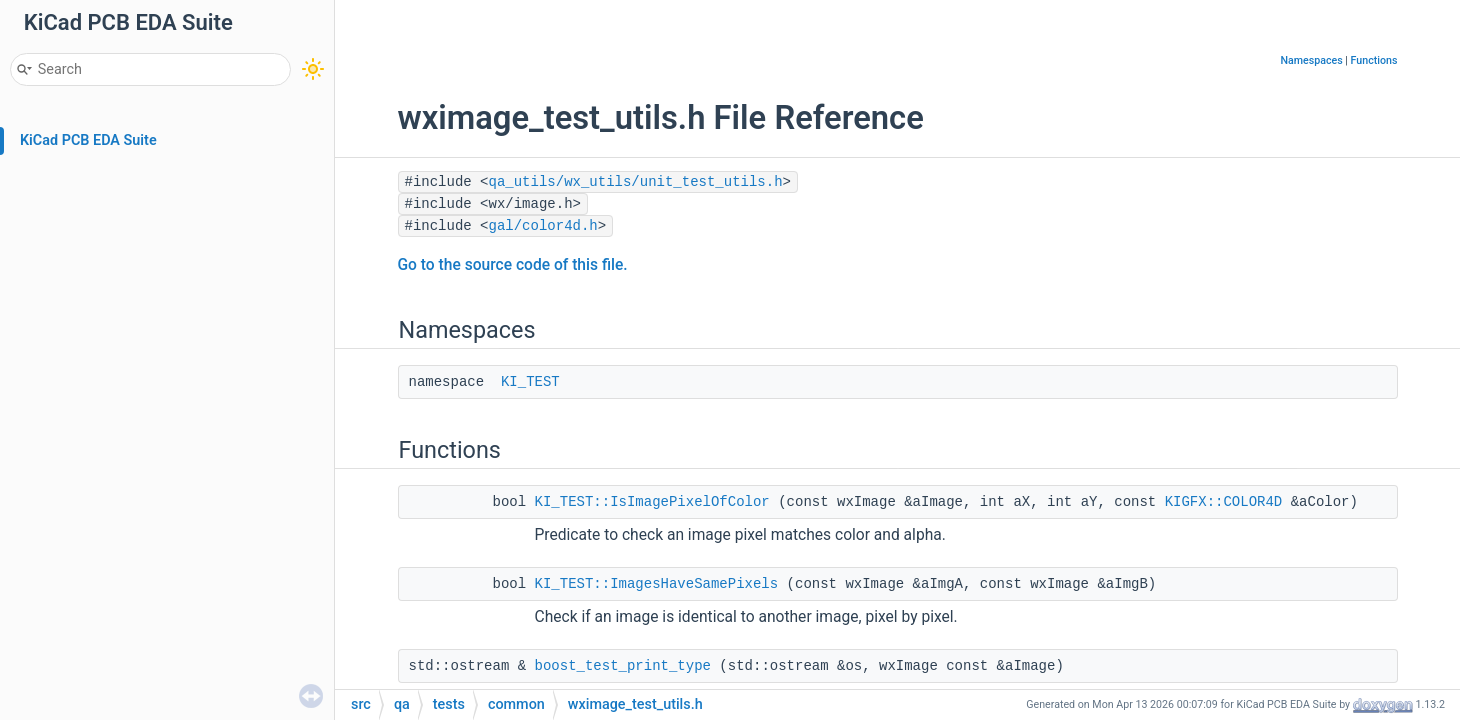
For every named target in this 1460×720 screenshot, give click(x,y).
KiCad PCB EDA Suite (88, 140)
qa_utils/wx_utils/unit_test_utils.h (636, 182)
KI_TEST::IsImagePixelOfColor (652, 502)
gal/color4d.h (543, 226)
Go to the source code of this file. (513, 265)
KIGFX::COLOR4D (1224, 502)
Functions (1374, 60)
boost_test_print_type (623, 666)
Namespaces (1311, 60)
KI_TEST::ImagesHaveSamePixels (657, 584)
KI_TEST (530, 382)
